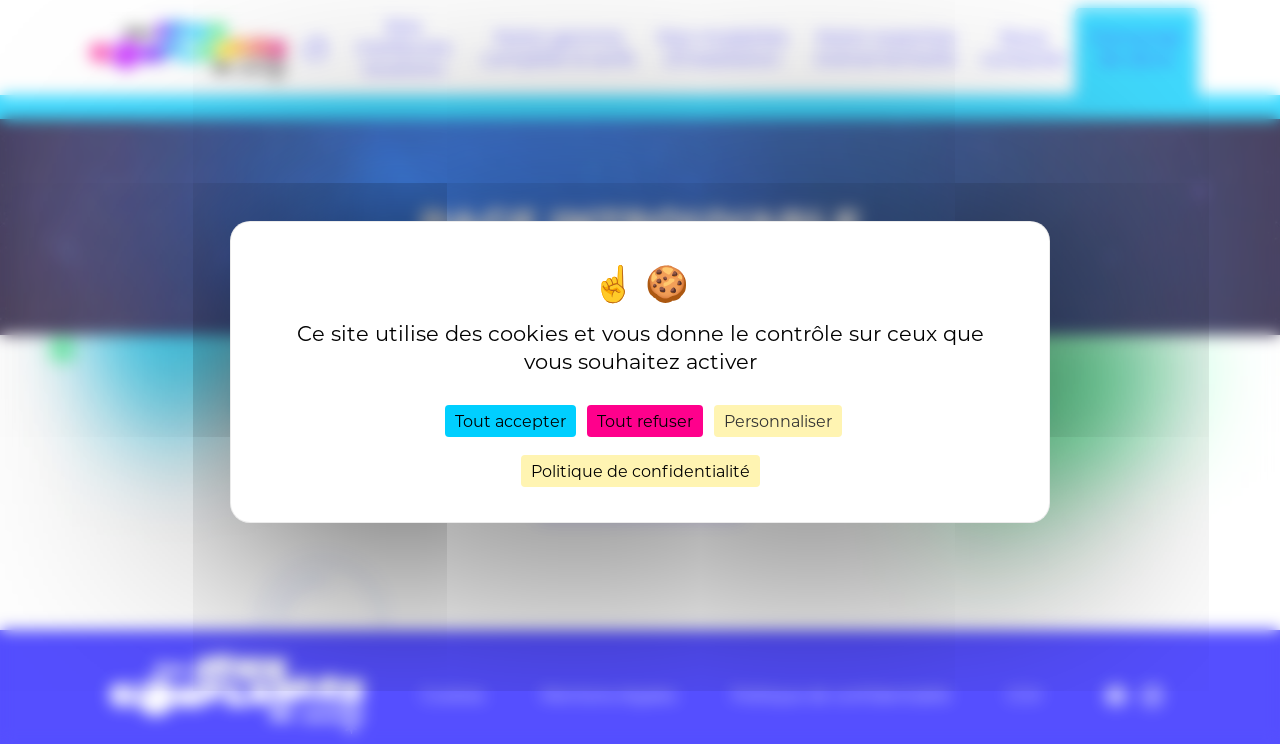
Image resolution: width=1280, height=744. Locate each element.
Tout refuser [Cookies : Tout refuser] (645, 420)
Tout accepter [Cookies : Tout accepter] (510, 420)
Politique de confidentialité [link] (640, 470)
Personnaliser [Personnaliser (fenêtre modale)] (778, 420)
